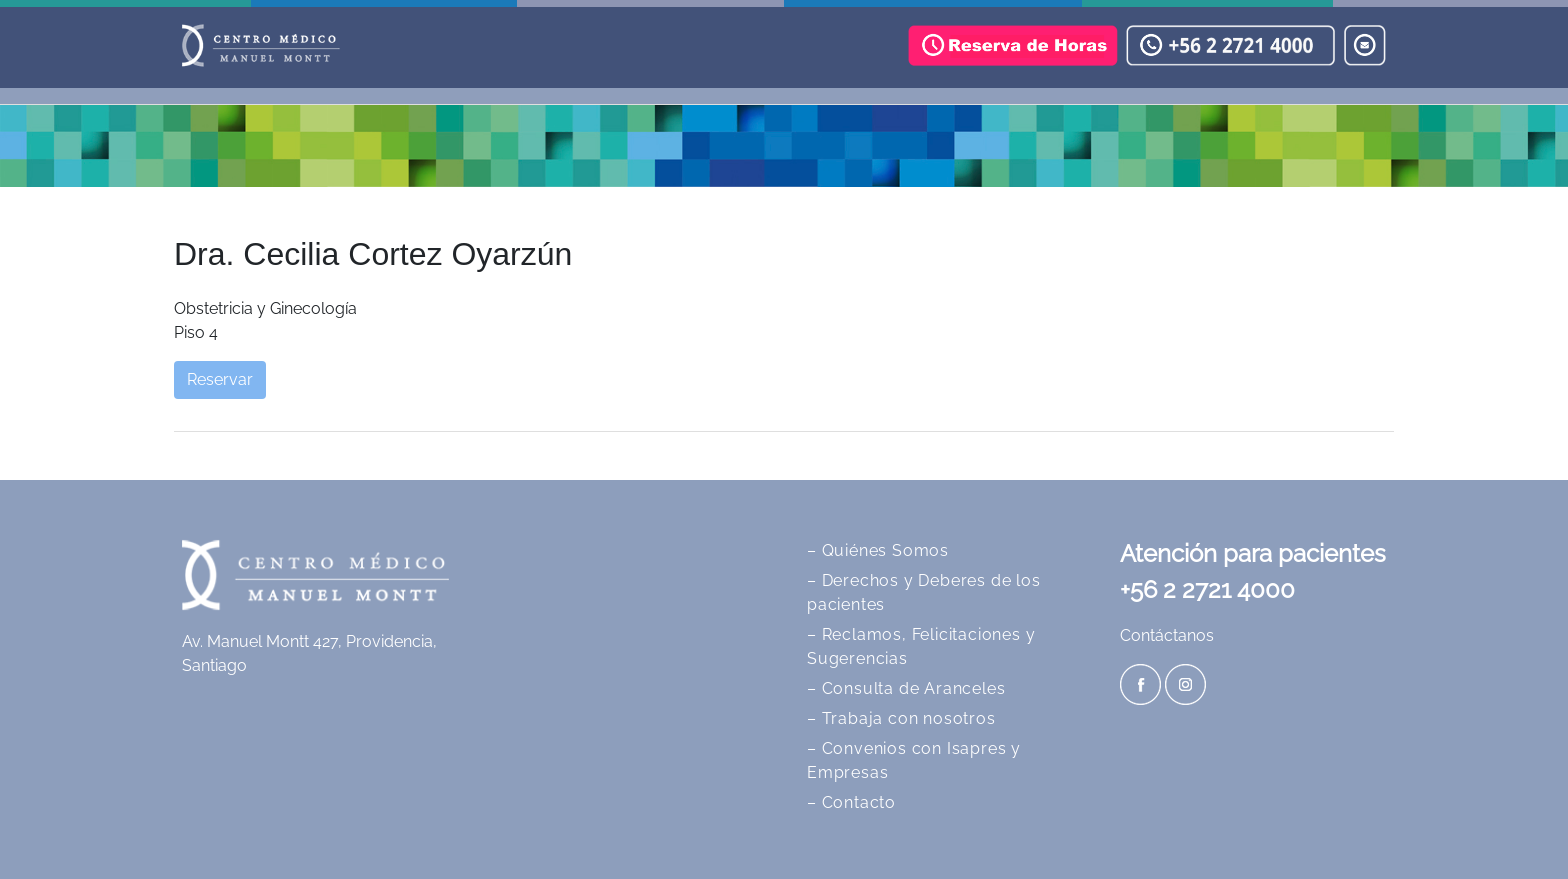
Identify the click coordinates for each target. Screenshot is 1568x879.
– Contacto (851, 802)
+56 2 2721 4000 (1207, 589)
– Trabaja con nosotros (901, 718)
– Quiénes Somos (878, 550)
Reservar (220, 379)
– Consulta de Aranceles (906, 688)
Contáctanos (1167, 635)
